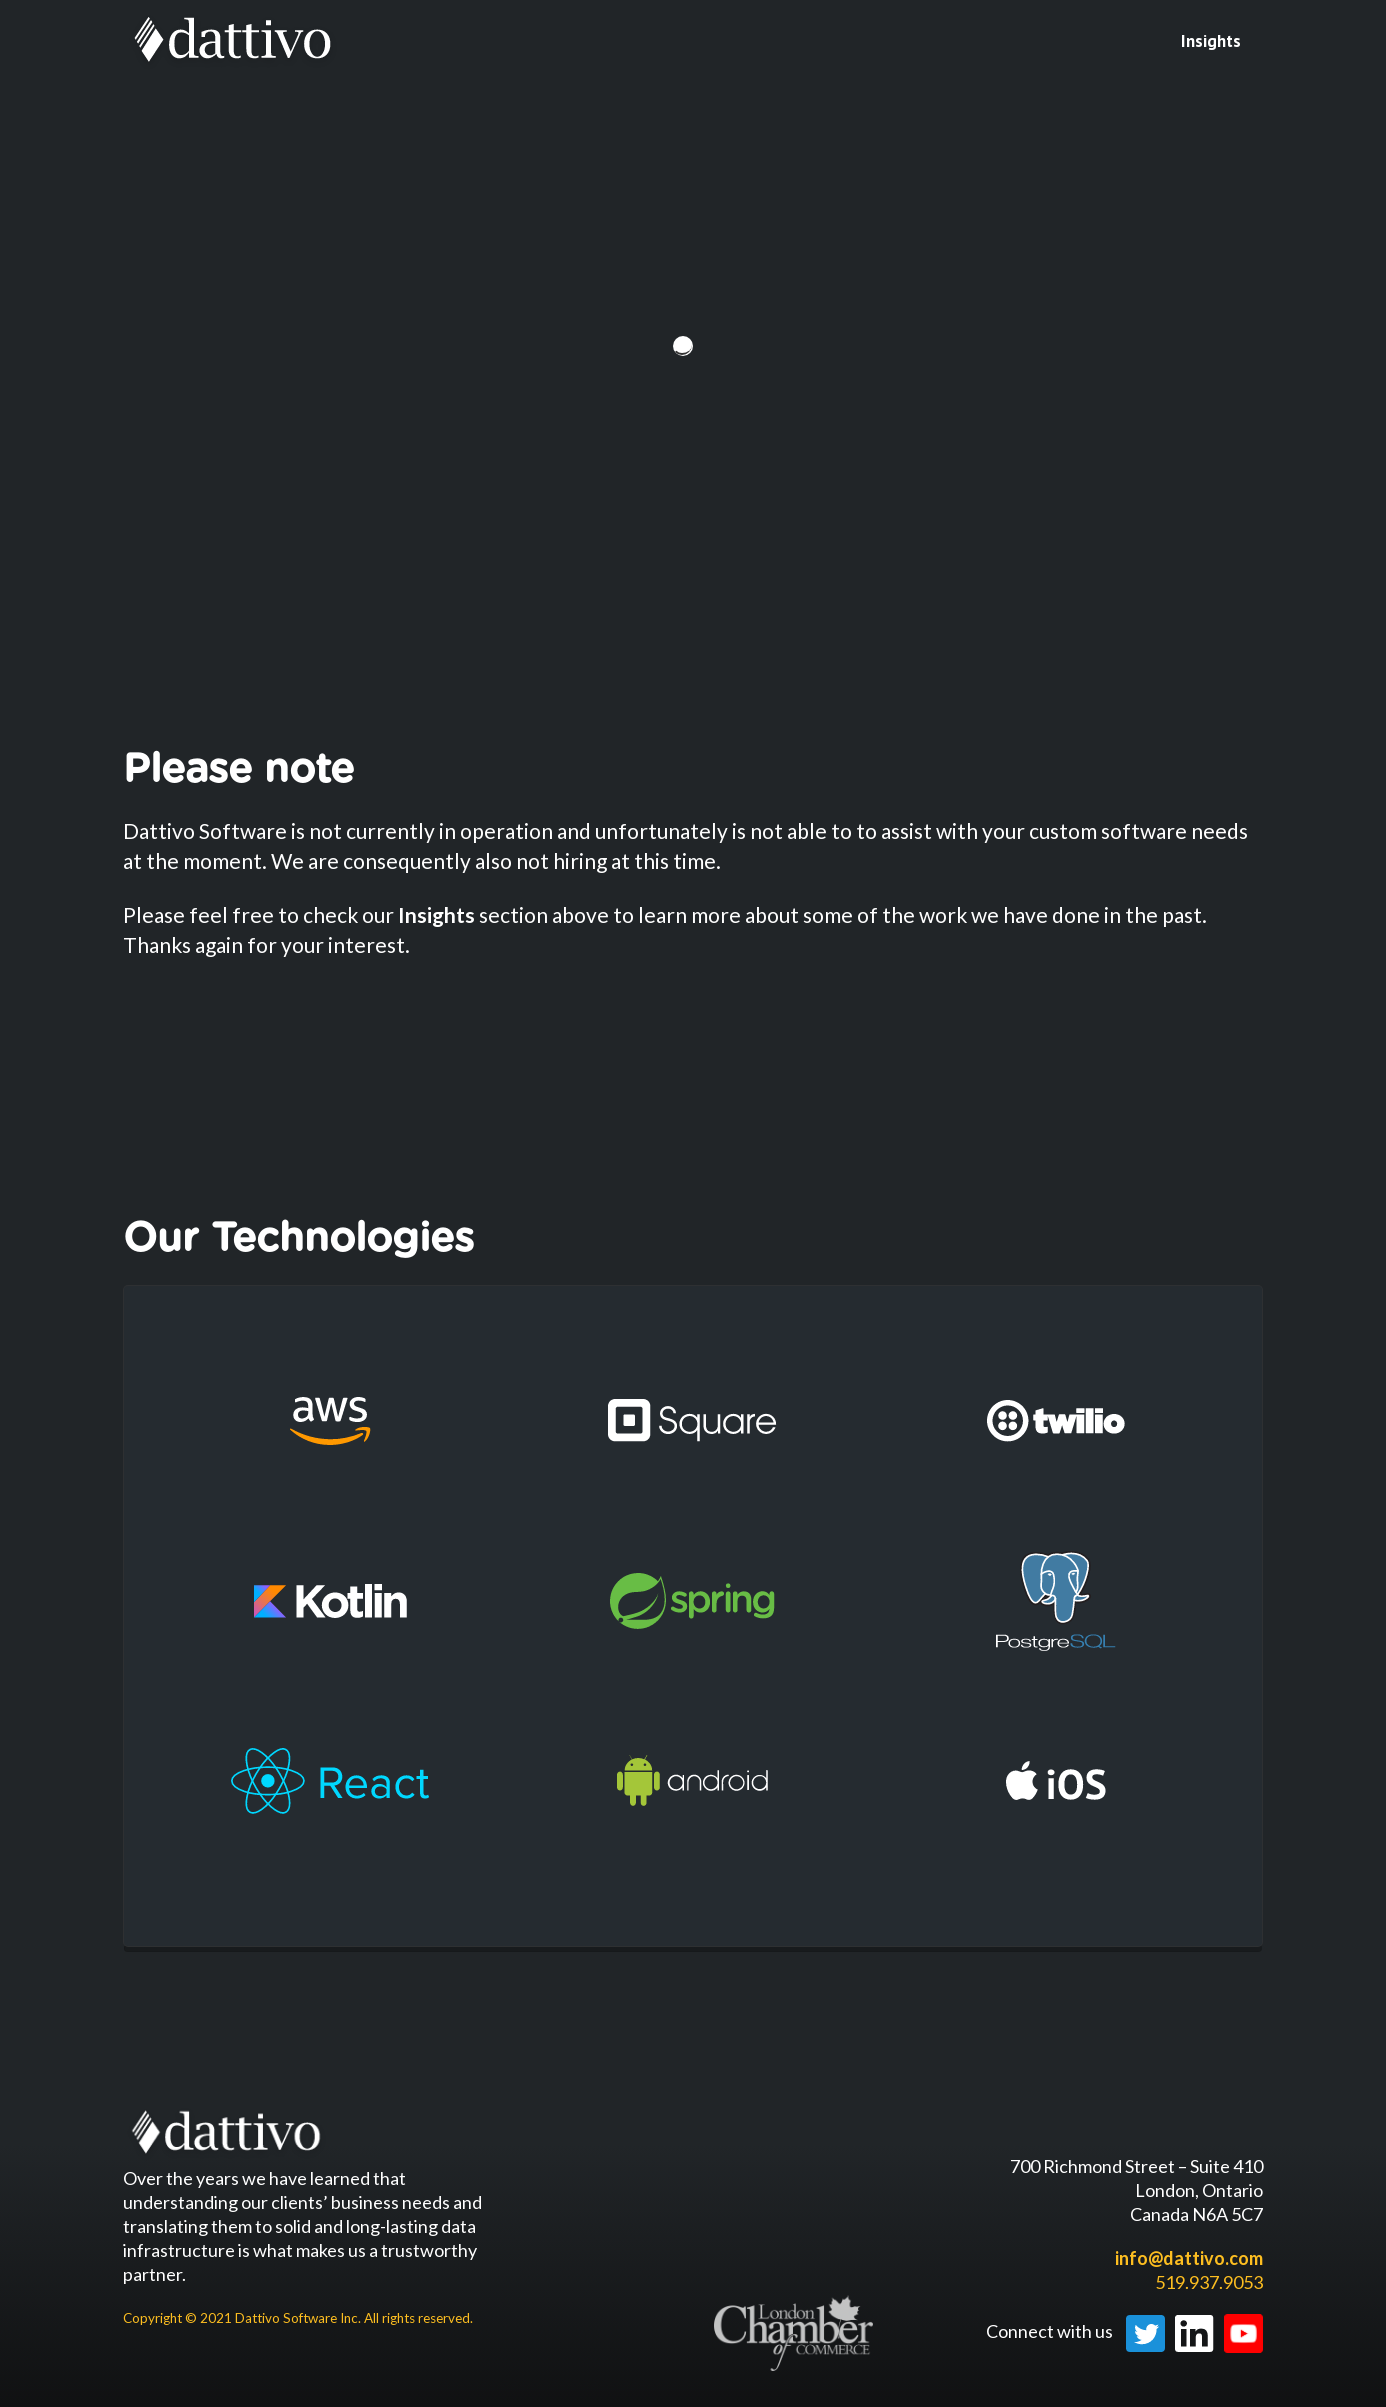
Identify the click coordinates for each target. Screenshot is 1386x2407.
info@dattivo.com (1189, 2258)
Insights (1211, 41)
